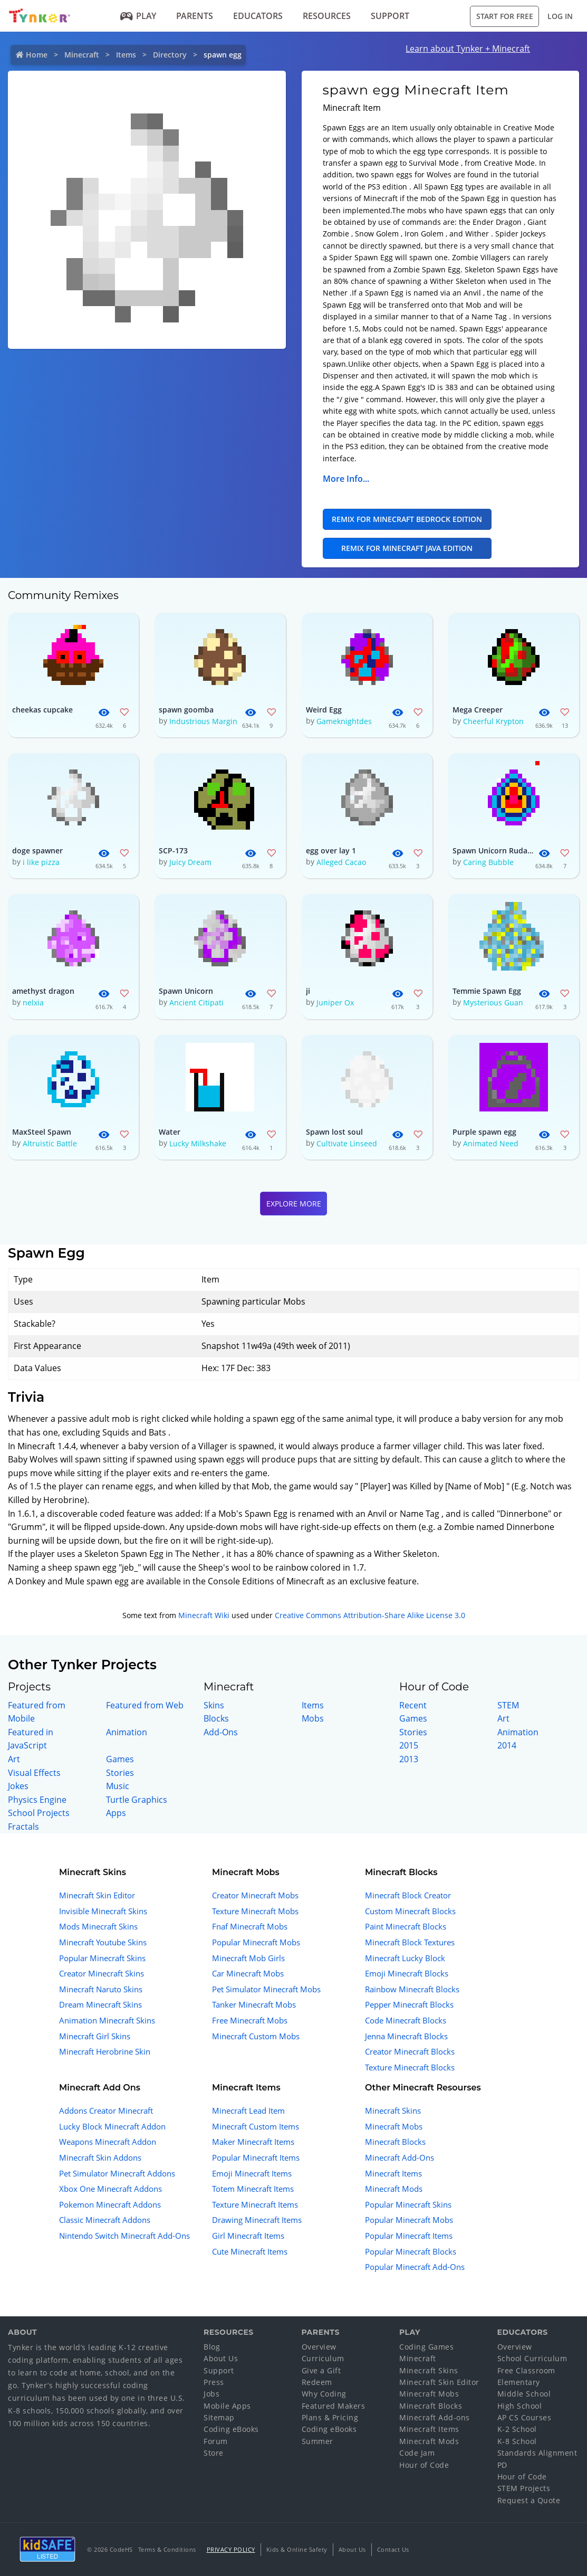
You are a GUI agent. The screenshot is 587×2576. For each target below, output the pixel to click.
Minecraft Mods (393, 2188)
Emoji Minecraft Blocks (406, 1973)
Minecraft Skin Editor (97, 1895)
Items (126, 55)
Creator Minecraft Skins (101, 1973)
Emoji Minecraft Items (252, 2173)
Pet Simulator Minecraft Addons (117, 2173)
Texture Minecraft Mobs (255, 1911)
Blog (212, 2347)
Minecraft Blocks (395, 2141)
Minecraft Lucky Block (405, 1958)
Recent (413, 1705)
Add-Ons (221, 1732)
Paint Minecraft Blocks (405, 1926)
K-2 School (517, 2429)
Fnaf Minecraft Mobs (249, 1926)
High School (519, 2406)
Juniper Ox (335, 1002)
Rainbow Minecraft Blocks (412, 1989)
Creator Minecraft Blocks (410, 2051)
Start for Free (504, 16)
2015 (408, 1745)
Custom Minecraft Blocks (410, 1911)
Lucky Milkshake (197, 1143)
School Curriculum (532, 2358)
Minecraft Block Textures (410, 1942)
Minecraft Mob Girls (248, 1958)
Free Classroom (526, 2370)
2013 (408, 1759)
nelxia (33, 1002)
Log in (560, 16)
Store (214, 2453)
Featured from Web (145, 1705)
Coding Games (426, 2347)
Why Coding (324, 2394)
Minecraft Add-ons (434, 2417)
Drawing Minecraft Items (257, 2219)
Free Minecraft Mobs (249, 2020)
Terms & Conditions (167, 2549)
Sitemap (219, 2417)
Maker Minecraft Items (253, 2141)
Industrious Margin (203, 721)
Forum (216, 2441)
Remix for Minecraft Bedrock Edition (407, 519)
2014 (506, 1745)
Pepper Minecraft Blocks (409, 2004)
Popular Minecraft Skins (102, 1958)
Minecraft (81, 55)
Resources (327, 16)
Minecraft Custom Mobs (256, 2036)
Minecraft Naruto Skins (100, 1989)
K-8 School (517, 2441)
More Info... (346, 478)
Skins (214, 1705)
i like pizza (41, 862)
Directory (170, 55)
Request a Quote (529, 2500)
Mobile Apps (227, 2406)
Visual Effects (34, 1773)
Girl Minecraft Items (248, 2235)
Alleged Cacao (341, 862)
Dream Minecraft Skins (100, 2004)
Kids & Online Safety (297, 2549)
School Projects (39, 1813)
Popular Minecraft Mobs (256, 1942)
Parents (194, 16)
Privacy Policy (231, 2549)
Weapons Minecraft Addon (107, 2141)
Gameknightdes (344, 721)
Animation (126, 1732)
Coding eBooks (231, 2429)
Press (214, 2382)
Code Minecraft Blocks (405, 2020)
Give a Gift (321, 2370)
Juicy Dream (190, 862)
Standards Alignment (537, 2453)
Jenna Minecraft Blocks (406, 2036)
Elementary (518, 2382)
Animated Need (490, 1143)
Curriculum (323, 2358)
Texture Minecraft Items (255, 2204)
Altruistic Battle (50, 1143)
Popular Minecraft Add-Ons (415, 2266)
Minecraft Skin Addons (100, 2157)
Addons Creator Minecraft (106, 2110)
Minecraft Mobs (393, 2126)
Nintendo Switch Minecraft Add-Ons (124, 2235)
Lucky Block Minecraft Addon (112, 2126)
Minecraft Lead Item (248, 2110)
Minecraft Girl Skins (94, 2036)
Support (390, 16)
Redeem (317, 2382)
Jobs (211, 2394)
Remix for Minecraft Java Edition (407, 548)
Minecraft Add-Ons (399, 2157)
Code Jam (417, 2453)
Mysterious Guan (493, 1002)
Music (117, 1786)
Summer (317, 2441)
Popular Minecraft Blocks (410, 2251)
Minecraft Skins (393, 2110)
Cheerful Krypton (493, 721)
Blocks (216, 1718)
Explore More (293, 1204)
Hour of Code (424, 2465)
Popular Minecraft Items (256, 2157)
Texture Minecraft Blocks (410, 2067)
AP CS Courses (524, 2417)
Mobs (313, 1718)
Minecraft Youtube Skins (103, 1942)
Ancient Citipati (196, 1002)
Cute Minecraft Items (249, 2251)
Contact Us (393, 2549)
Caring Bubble (488, 862)
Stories (120, 1773)
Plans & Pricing (330, 2417)
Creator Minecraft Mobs (255, 1895)
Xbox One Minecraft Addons (110, 2188)
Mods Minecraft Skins (98, 1926)
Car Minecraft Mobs (248, 1973)
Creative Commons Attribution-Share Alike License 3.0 (370, 1615)
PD (502, 2465)
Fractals (23, 1826)
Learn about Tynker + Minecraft (468, 48)
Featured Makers (333, 2406)
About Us (221, 2358)
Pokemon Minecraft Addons (110, 2204)
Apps (116, 1813)
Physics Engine (37, 1799)
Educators (258, 16)
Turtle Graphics (136, 1799)
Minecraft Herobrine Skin (104, 2051)
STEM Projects (524, 2488)
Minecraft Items (393, 2173)
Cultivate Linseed (346, 1143)
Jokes (18, 1786)
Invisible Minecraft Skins (103, 1911)
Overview (319, 2347)
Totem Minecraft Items (253, 2188)
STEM (508, 1705)
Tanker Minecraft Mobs (254, 2004)
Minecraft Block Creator (408, 1895)
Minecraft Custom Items (255, 2126)
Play (138, 15)
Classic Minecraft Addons (104, 2219)
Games (120, 1759)
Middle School (524, 2394)
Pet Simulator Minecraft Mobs (266, 1989)
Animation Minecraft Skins (107, 2020)
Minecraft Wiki (203, 1615)
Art (14, 1759)
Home (36, 55)
